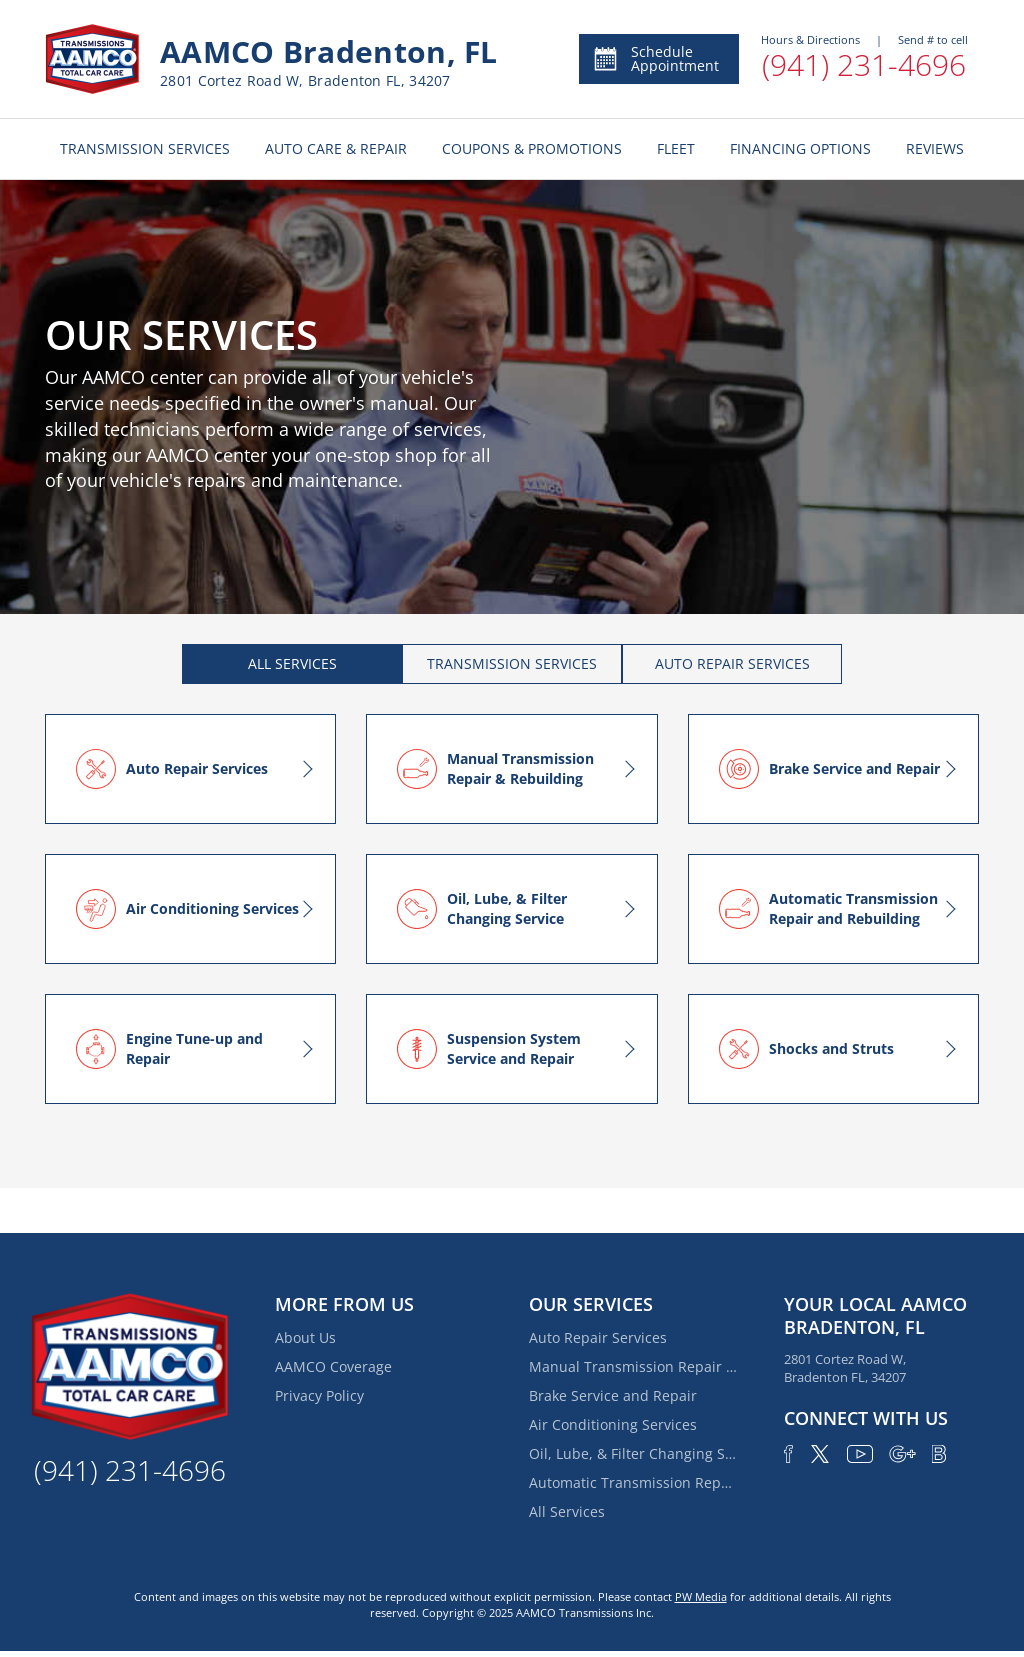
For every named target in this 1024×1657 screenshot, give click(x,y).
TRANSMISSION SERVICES (145, 148)
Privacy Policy (319, 1395)
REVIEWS (935, 148)
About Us (305, 1337)
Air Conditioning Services (613, 1424)
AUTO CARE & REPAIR (336, 148)
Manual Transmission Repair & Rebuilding (634, 1366)
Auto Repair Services (598, 1337)
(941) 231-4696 (864, 64)
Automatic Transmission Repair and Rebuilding (634, 1482)
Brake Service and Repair (613, 1395)
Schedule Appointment (655, 58)
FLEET (676, 148)
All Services (567, 1511)
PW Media (701, 1596)
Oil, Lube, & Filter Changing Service (634, 1453)
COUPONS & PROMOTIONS (532, 148)
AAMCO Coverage (333, 1366)
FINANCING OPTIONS (800, 148)
